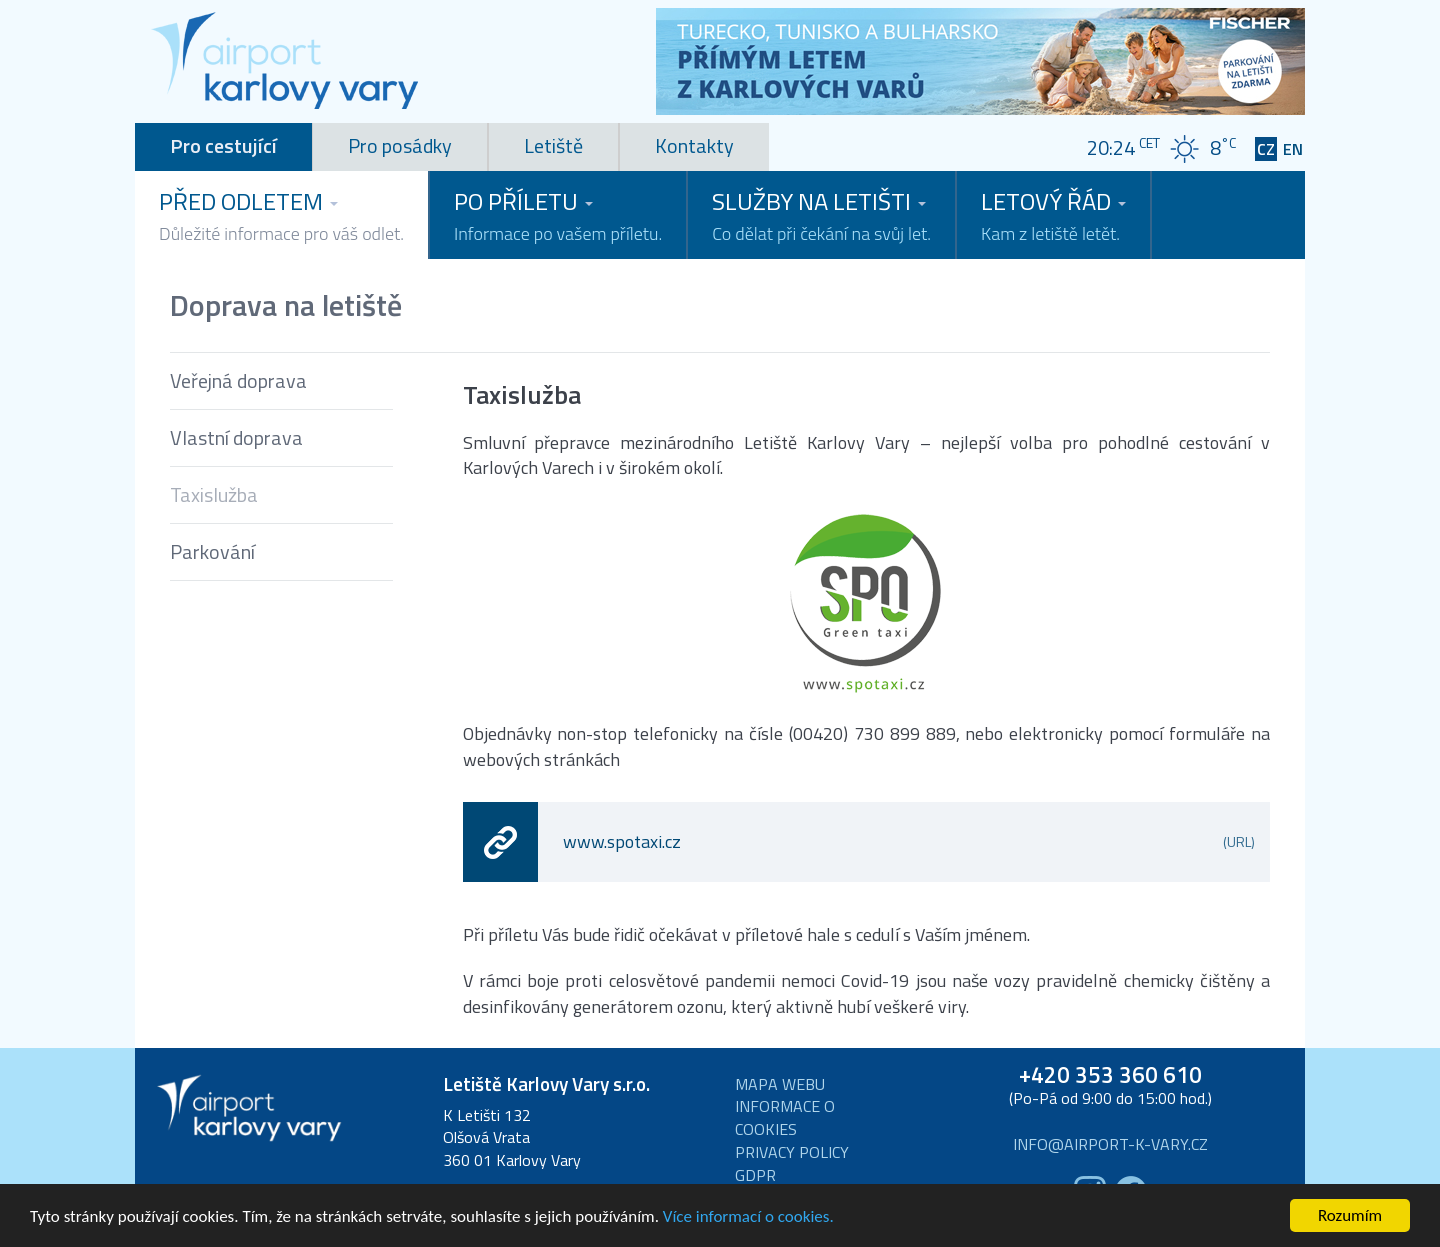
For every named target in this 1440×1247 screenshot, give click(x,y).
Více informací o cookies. (748, 1217)
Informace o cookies (785, 1118)
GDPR (755, 1175)
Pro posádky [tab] (400, 145)
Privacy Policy (792, 1152)
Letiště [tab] (553, 145)
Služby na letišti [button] (821, 215)
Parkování (212, 551)
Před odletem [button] (281, 215)
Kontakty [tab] (694, 145)
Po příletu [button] (558, 215)
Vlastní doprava (236, 437)
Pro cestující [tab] (223, 145)
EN (1293, 149)
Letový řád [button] (1053, 215)
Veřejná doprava (238, 380)
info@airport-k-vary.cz (1110, 1144)
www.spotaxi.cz (909, 841)
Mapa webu (780, 1084)
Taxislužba (214, 494)
